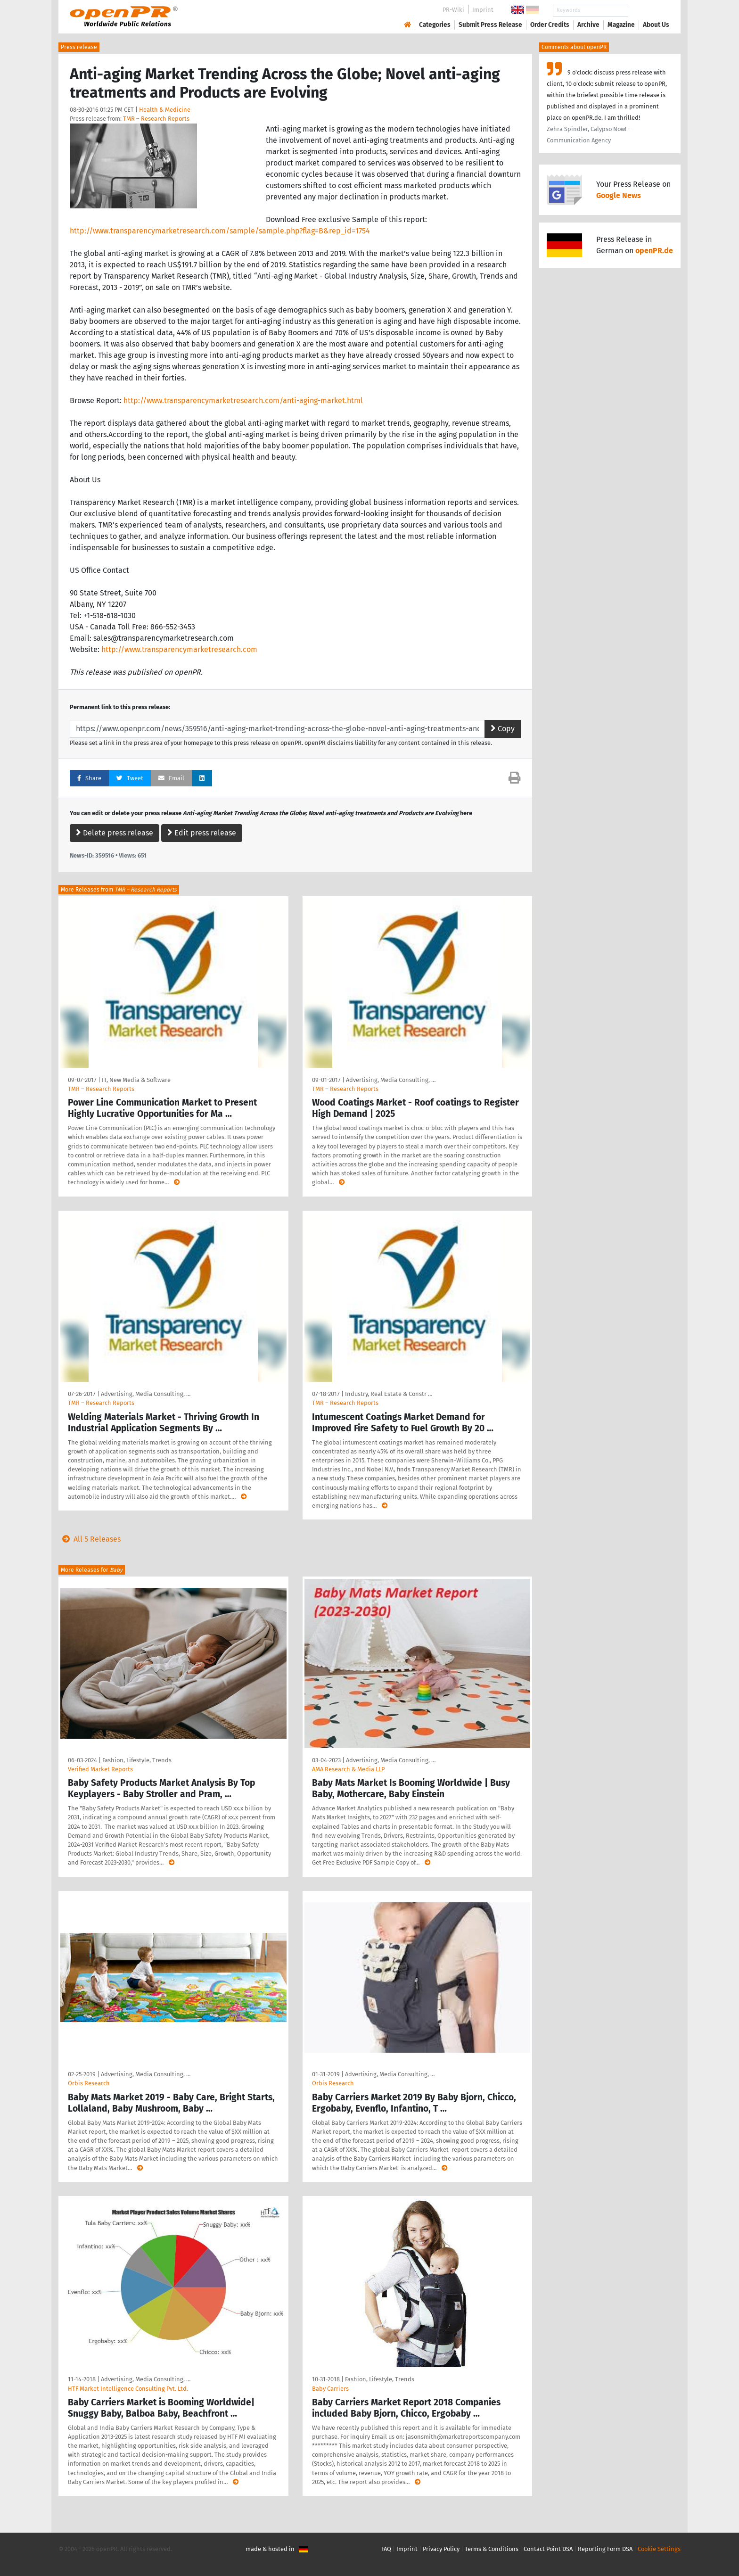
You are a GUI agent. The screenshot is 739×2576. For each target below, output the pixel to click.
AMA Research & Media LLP (348, 1769)
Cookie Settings (659, 2548)
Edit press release (201, 832)
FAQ (386, 2548)
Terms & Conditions (491, 2548)
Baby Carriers (330, 2388)
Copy (503, 728)
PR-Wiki (453, 9)
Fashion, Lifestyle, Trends (137, 1760)
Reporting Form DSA (605, 2548)
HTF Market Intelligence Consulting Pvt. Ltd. (128, 2388)
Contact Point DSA (548, 2548)
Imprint (482, 9)
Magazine (621, 25)
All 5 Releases (89, 1539)
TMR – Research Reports (156, 118)
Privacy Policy (441, 2548)
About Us (656, 25)
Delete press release (114, 832)
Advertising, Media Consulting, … (390, 1079)
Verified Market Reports (100, 1769)
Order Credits (549, 25)
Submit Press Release (490, 25)
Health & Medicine (164, 109)
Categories (435, 25)
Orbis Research (89, 2083)
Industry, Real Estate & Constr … (388, 1393)
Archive (588, 25)
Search (648, 10)
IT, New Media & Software (136, 1079)
